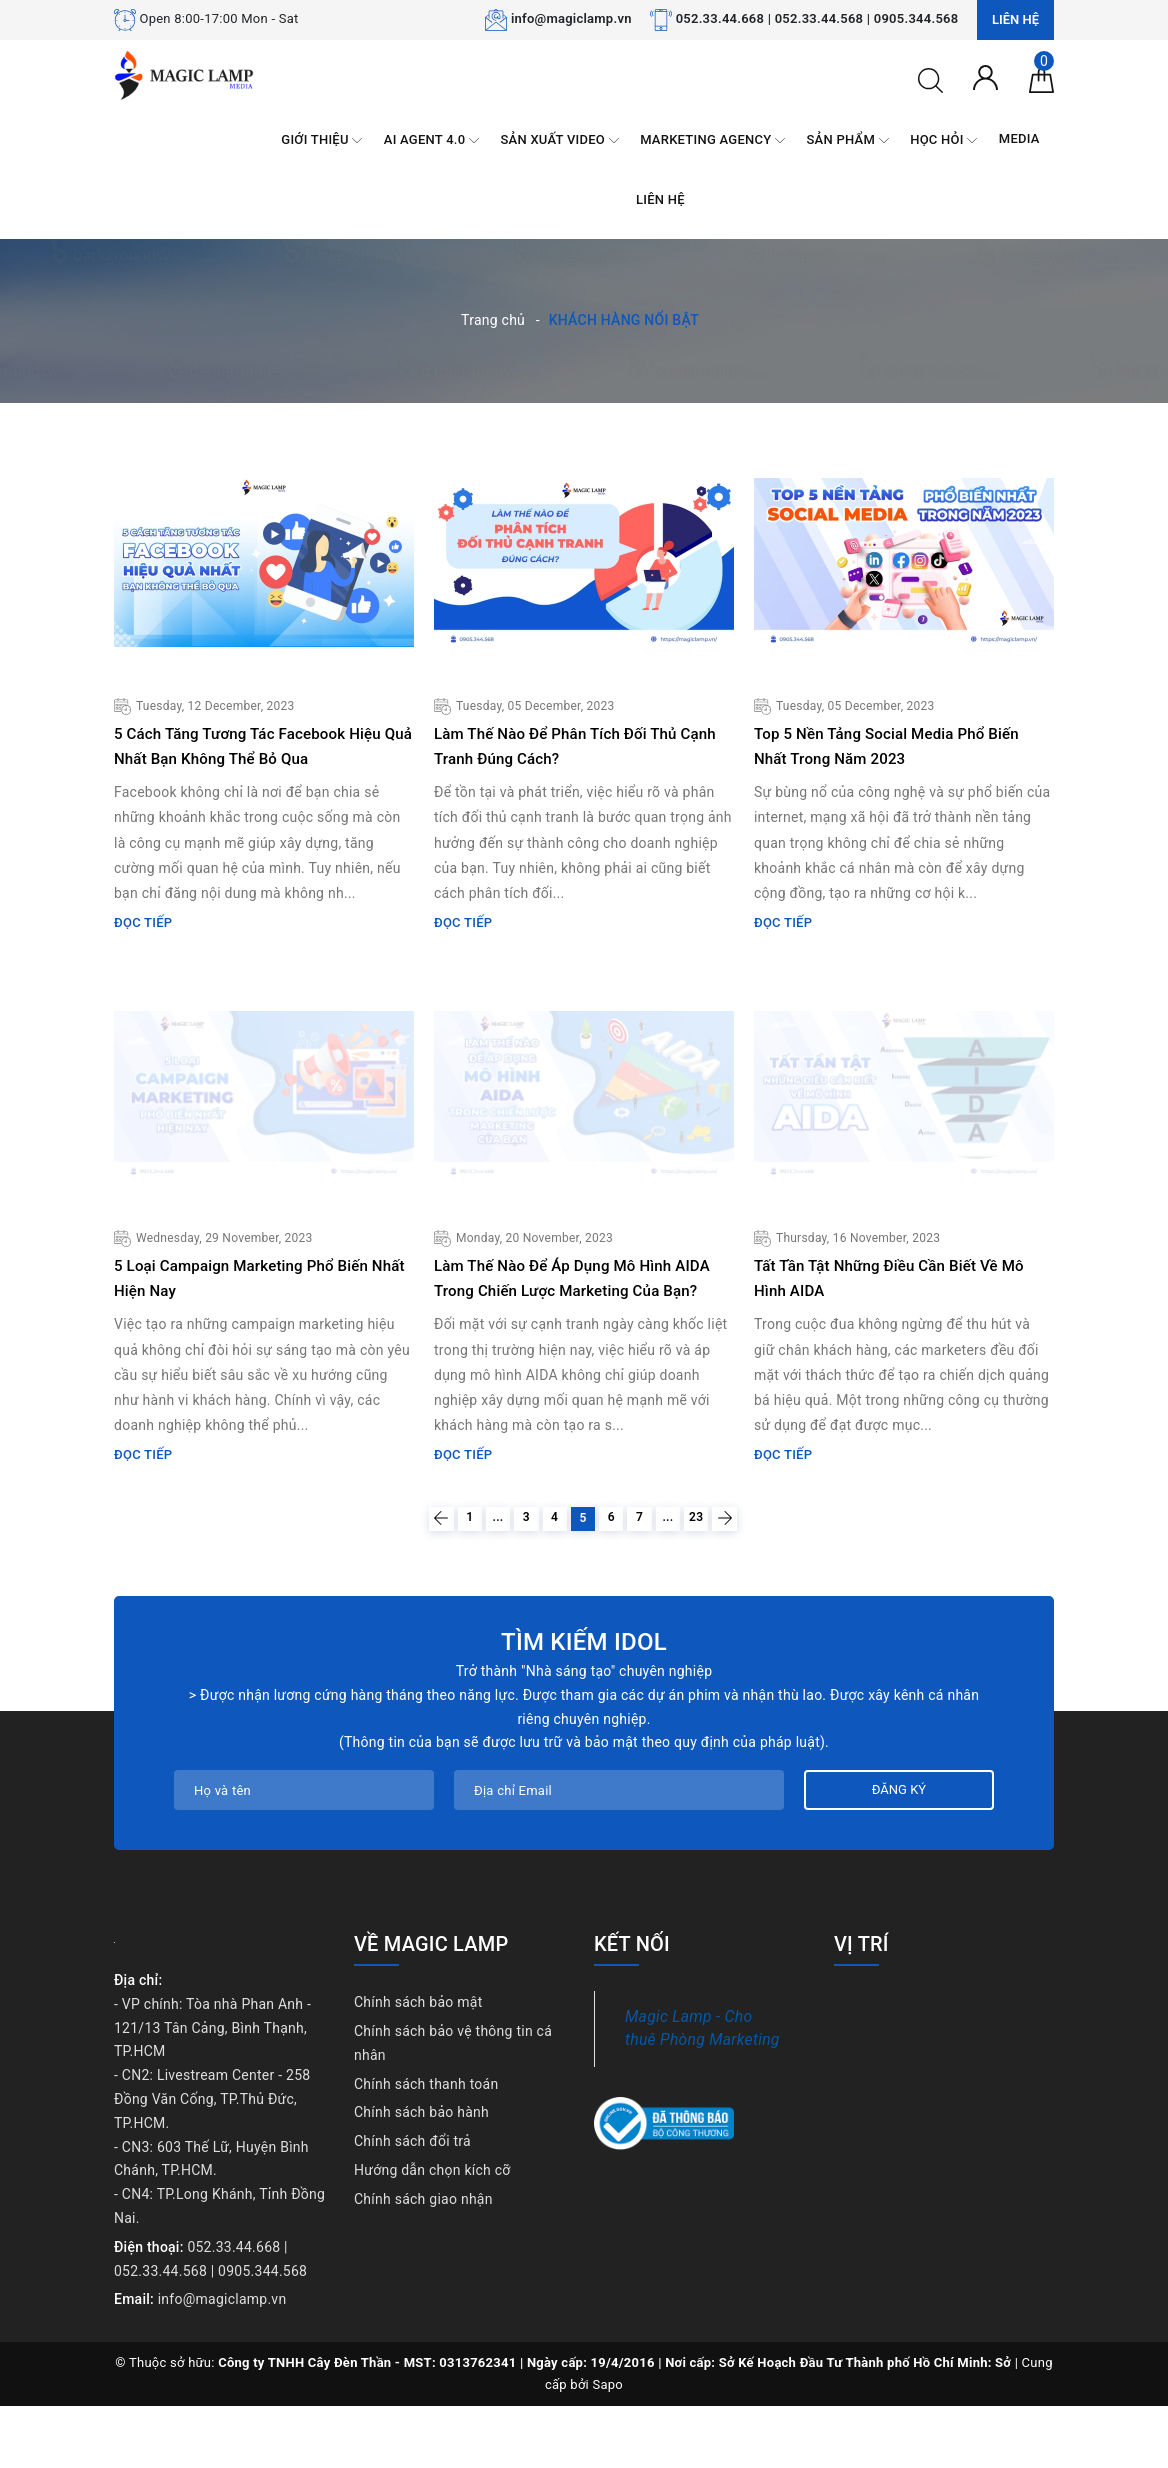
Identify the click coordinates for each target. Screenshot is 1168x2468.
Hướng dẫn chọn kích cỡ (432, 2232)
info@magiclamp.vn (571, 18)
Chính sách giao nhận (423, 2261)
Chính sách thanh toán (426, 2146)
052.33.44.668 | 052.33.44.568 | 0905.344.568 (817, 18)
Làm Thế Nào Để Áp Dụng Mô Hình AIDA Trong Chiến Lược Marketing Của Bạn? (576, 1314)
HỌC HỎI (943, 140)
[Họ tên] (304, 1852)
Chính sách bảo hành (421, 2174)
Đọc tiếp (143, 947)
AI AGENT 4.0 (431, 140)
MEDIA (1019, 138)
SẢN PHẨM (848, 140)
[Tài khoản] (985, 76)
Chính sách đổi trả (412, 2203)
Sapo (608, 2446)
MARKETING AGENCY (712, 140)
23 (750, 1574)
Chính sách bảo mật (418, 2064)
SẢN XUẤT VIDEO (559, 140)
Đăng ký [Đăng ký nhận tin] (899, 1851)
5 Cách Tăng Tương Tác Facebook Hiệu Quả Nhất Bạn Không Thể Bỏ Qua (252, 757)
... (456, 1574)
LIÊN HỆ (660, 199)
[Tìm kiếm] (930, 79)
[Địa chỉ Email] (619, 1852)
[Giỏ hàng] (1041, 79)
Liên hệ (1015, 19)
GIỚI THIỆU (321, 140)
